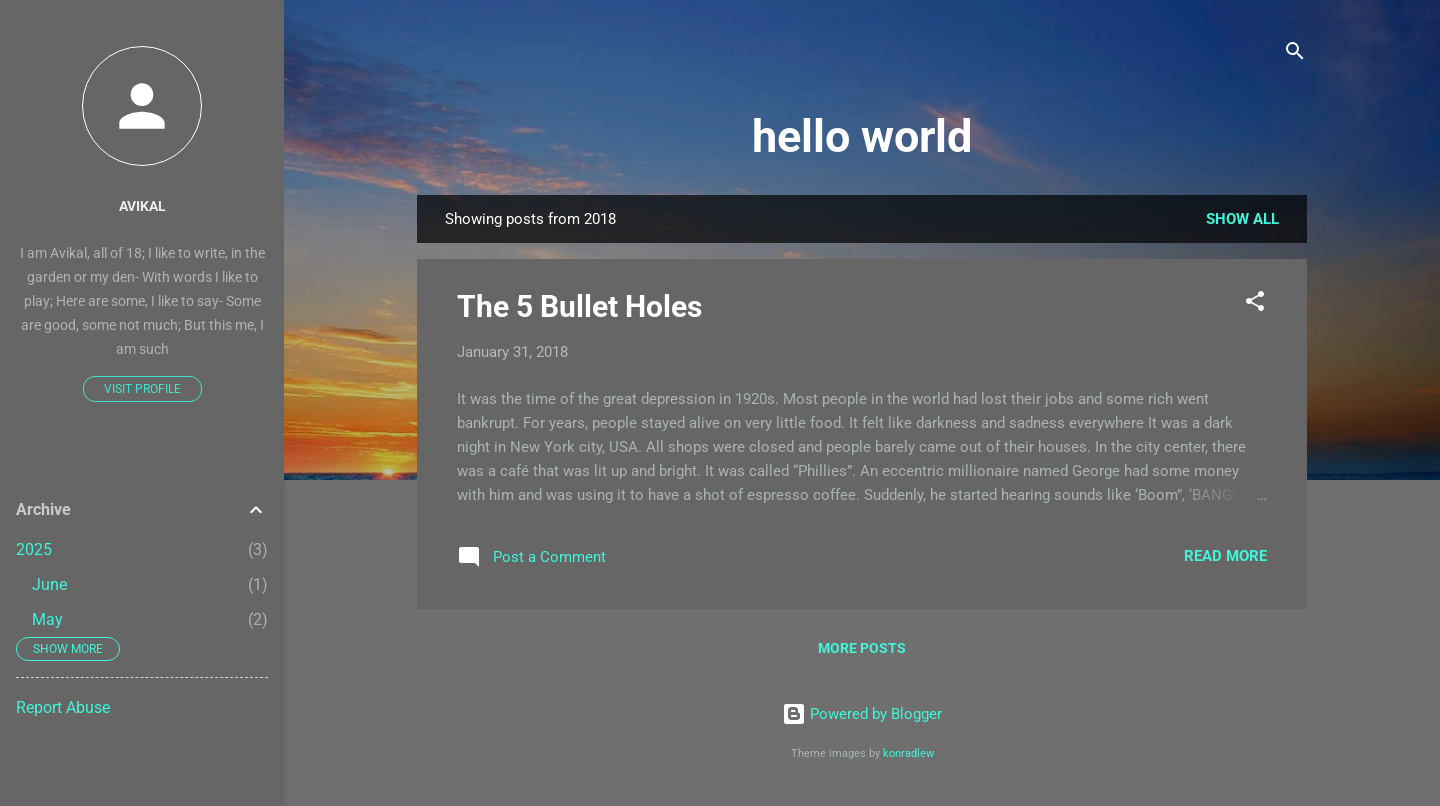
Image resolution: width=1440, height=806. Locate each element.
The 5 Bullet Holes (579, 306)
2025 (34, 549)
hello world (862, 136)
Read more (1225, 556)
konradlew (908, 753)
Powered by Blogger (862, 714)
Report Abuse (63, 707)
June (49, 584)
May (47, 619)
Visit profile (142, 389)
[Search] (1295, 54)
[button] (1255, 304)
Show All (1242, 219)
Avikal (142, 206)
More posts (862, 648)
